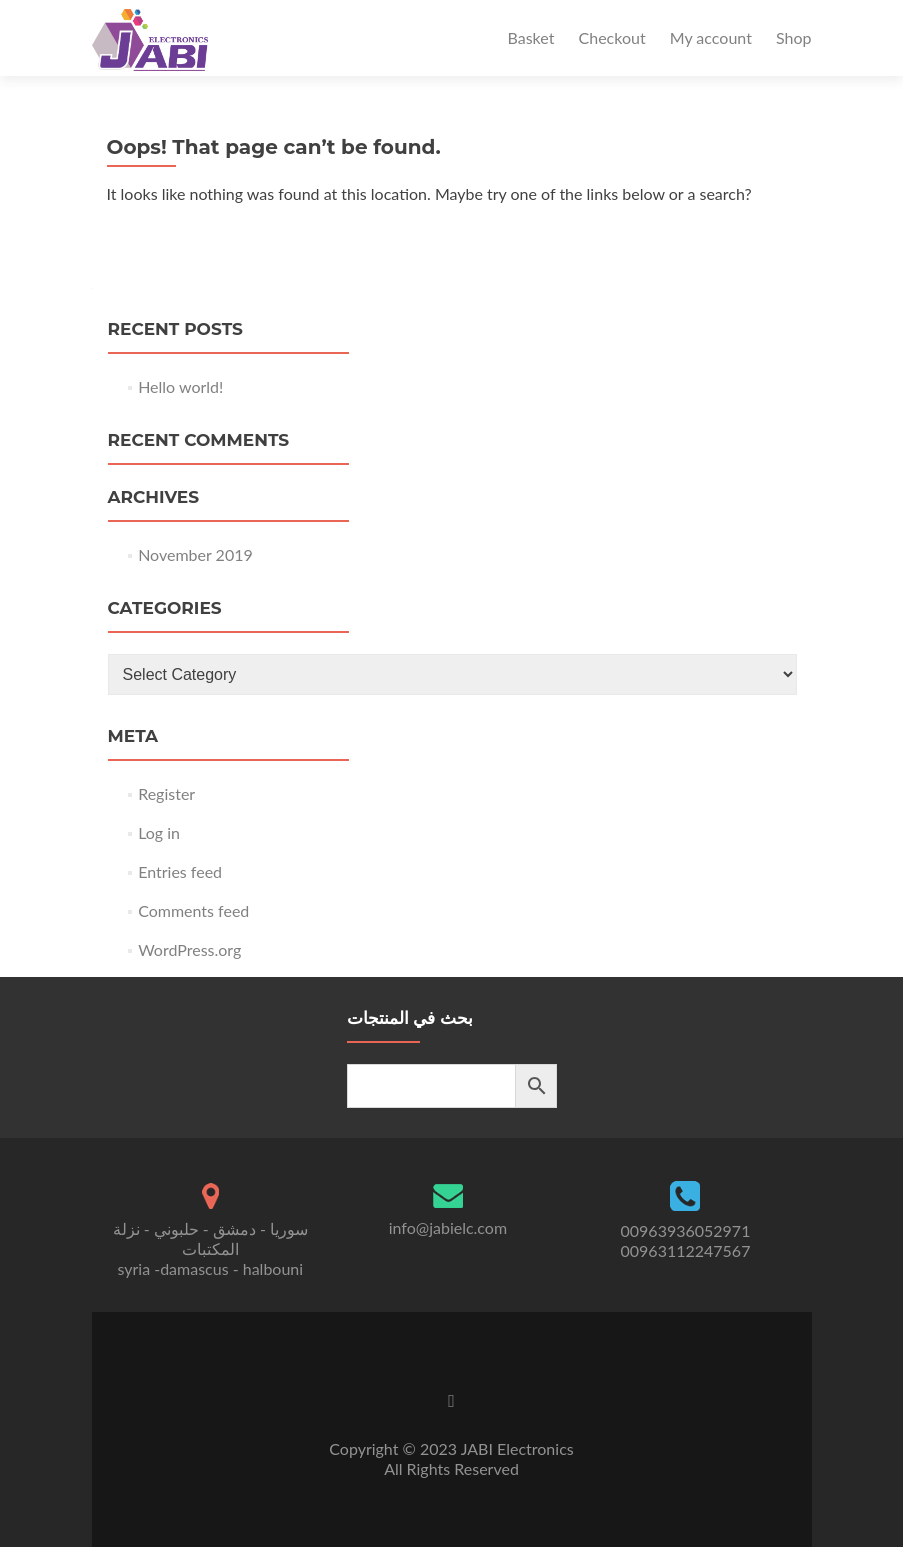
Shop (794, 37)
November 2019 (195, 554)
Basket (531, 37)
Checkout (612, 37)
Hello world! (180, 386)
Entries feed (180, 871)
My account (711, 37)
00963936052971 (686, 1230)
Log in (159, 832)
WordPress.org (189, 949)
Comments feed (193, 910)
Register (166, 793)
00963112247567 (686, 1250)
